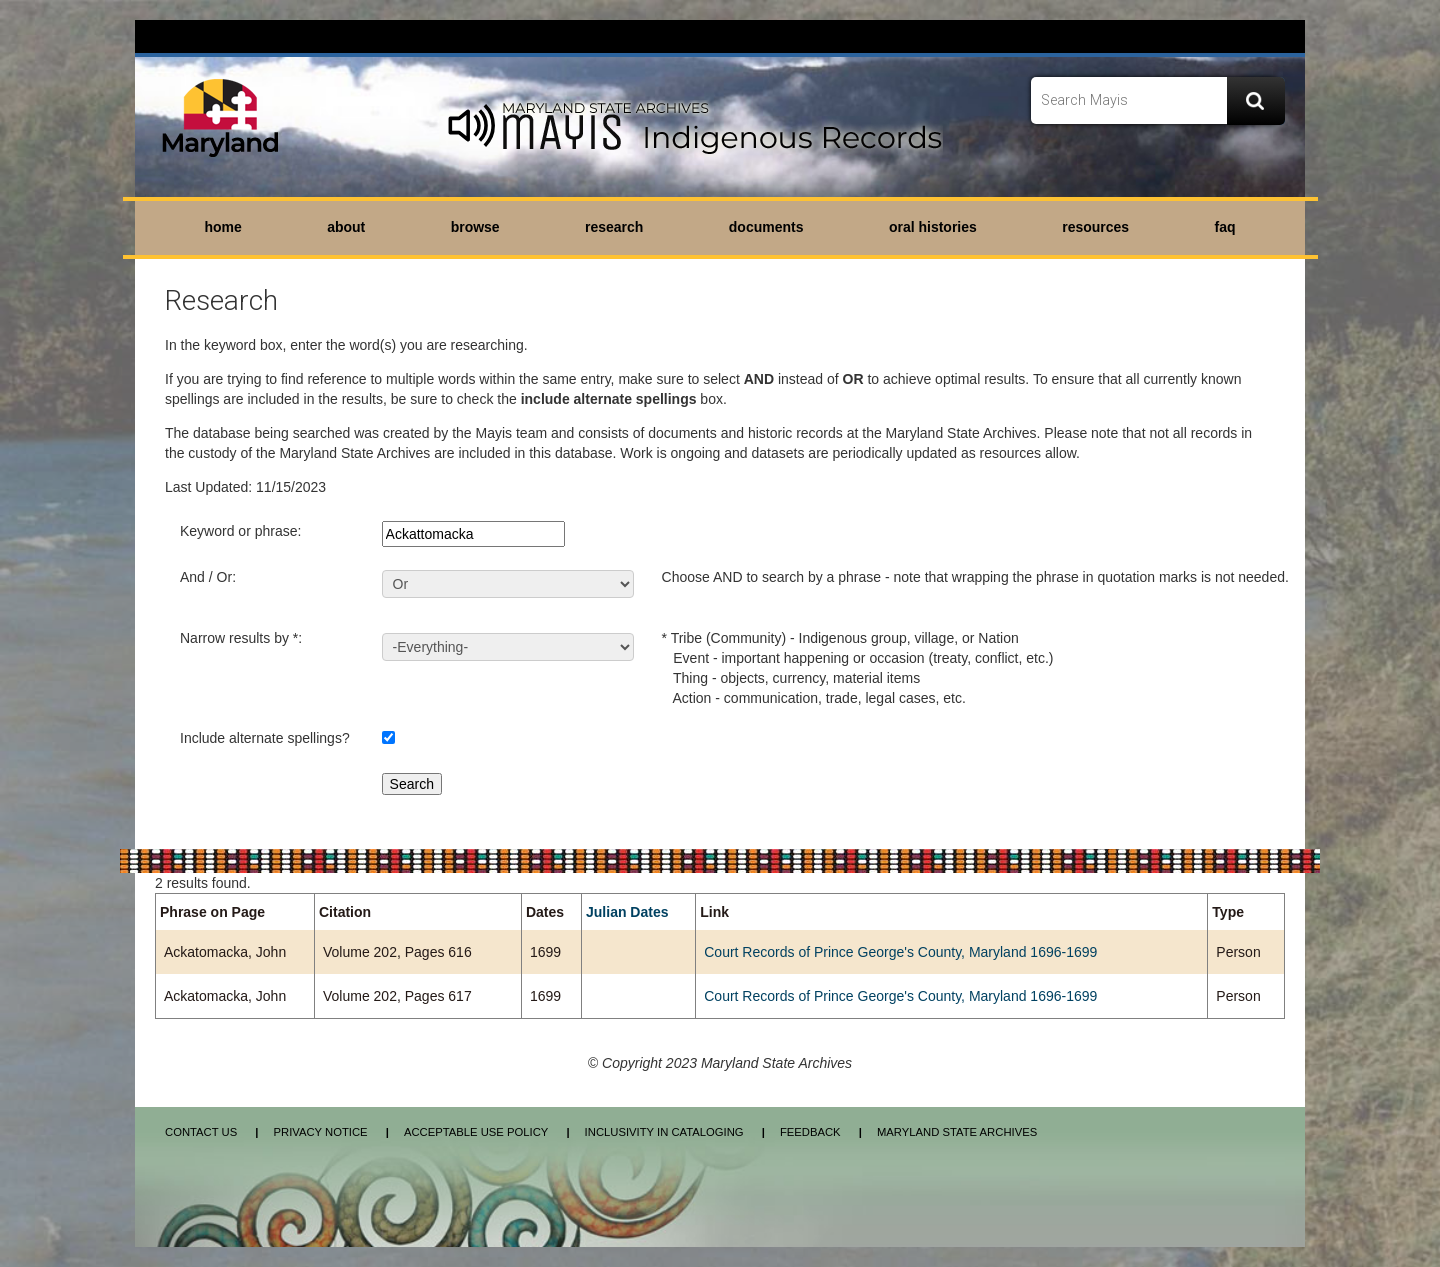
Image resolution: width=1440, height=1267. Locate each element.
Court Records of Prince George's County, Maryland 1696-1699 (900, 952)
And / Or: (208, 577)
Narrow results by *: (241, 638)
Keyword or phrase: (240, 531)
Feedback (810, 1132)
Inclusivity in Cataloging (664, 1132)
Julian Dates (627, 912)
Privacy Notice (320, 1132)
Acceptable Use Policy (476, 1132)
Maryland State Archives (957, 1132)
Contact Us (201, 1132)
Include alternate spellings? (265, 738)
